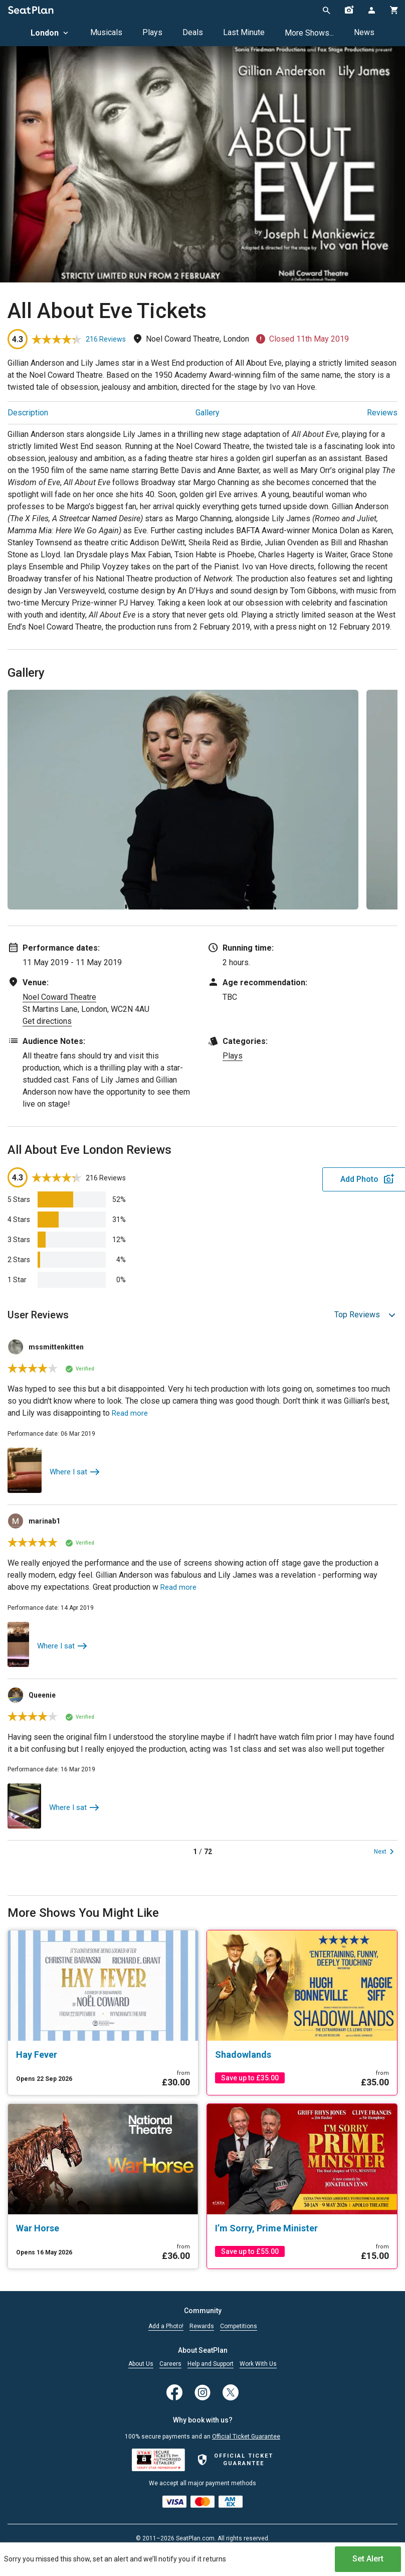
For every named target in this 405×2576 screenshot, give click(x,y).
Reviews (382, 412)
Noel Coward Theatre (59, 997)
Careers (170, 2363)
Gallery (207, 412)
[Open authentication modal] (371, 10)
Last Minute (244, 32)
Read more (131, 1413)
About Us (140, 2363)
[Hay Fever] (103, 2054)
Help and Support (210, 2363)
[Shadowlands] (302, 2054)
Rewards (201, 2325)
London (50, 33)
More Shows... (309, 33)
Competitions (238, 2325)
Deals (192, 32)
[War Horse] (103, 2227)
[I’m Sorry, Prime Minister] (302, 2227)
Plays (152, 32)
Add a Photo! (165, 2325)
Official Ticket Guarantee (246, 2435)
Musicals (106, 32)
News (364, 32)
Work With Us (258, 2363)
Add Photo (319, 1179)
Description (28, 412)
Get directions (47, 1021)
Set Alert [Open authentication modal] (368, 2553)
